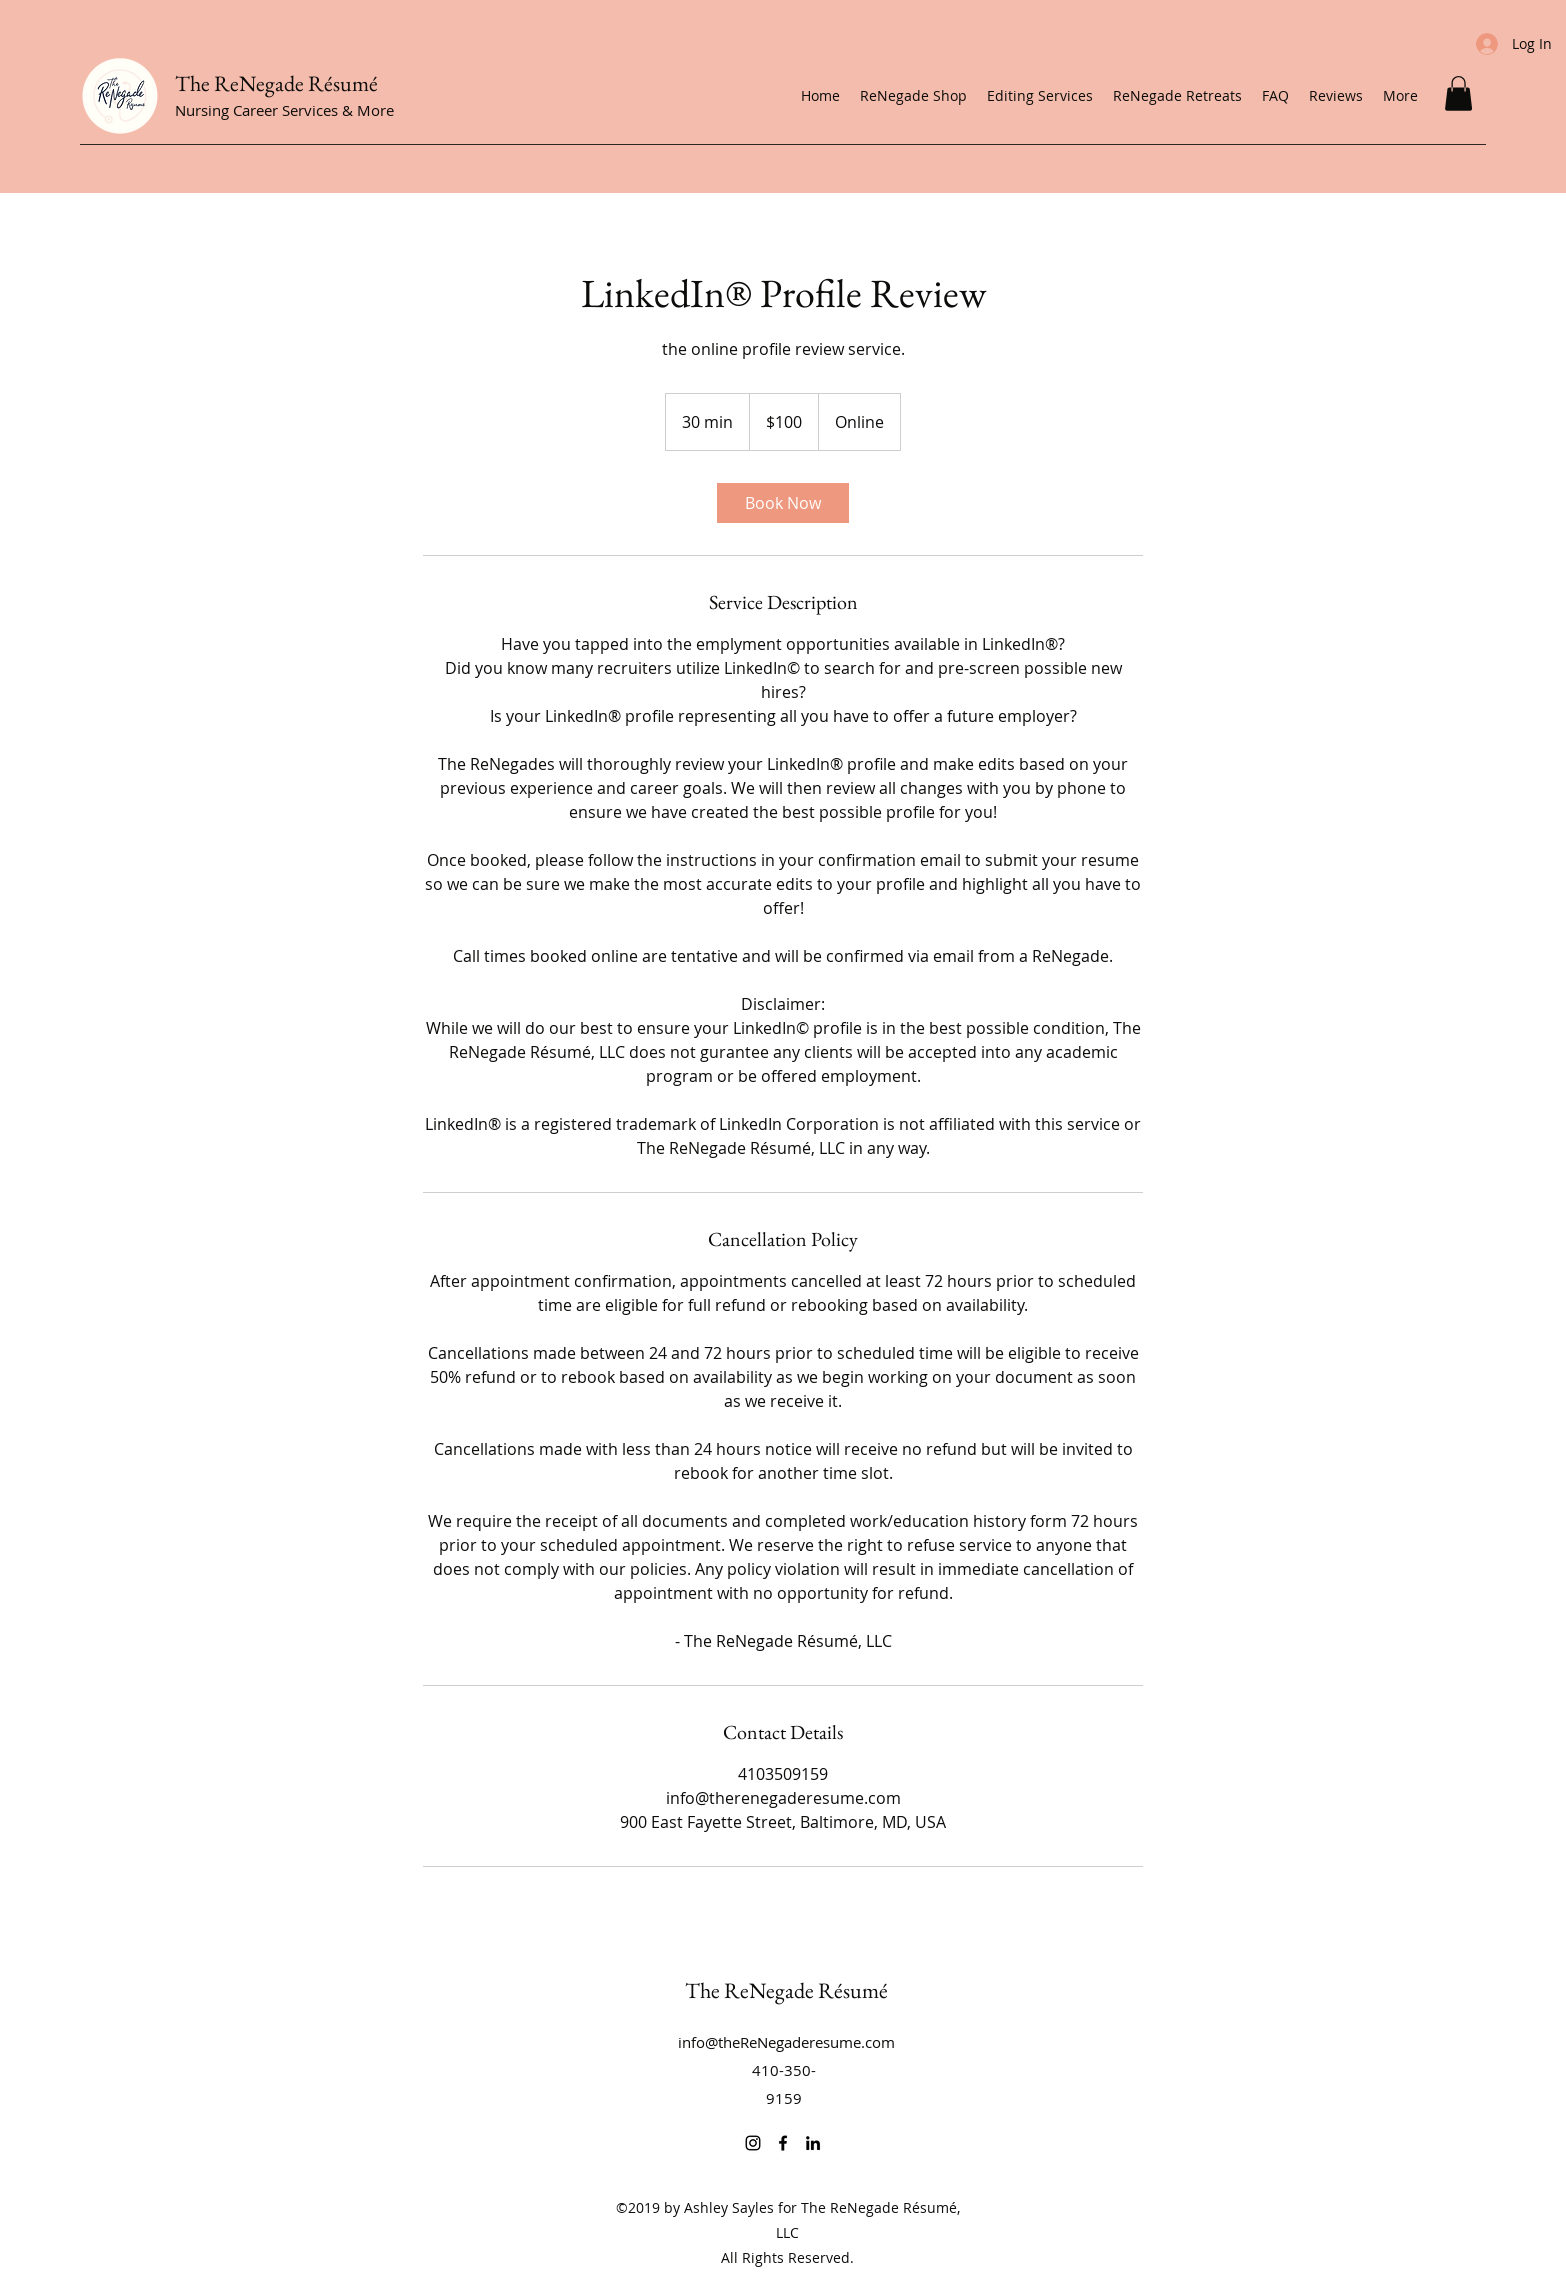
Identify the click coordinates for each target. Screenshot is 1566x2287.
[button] (1458, 93)
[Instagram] (753, 2143)
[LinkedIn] (813, 2143)
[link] (783, 503)
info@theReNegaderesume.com (786, 2042)
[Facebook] (783, 2143)
